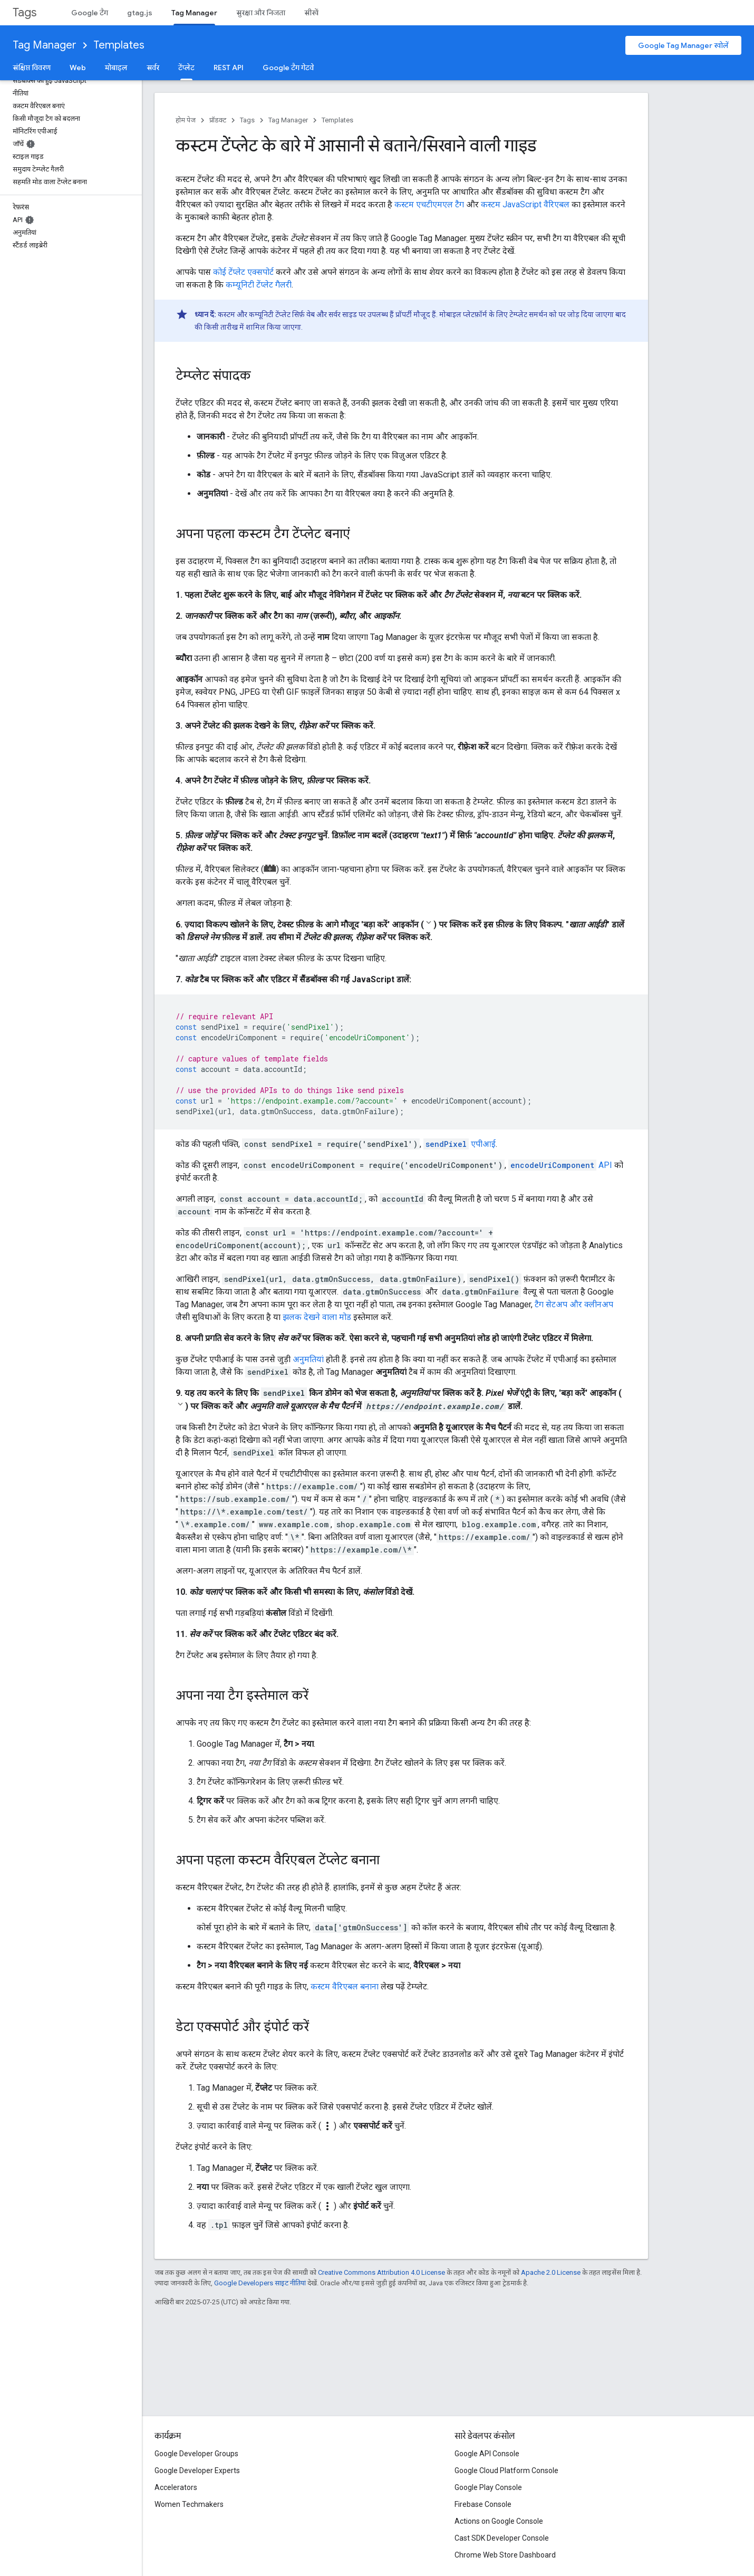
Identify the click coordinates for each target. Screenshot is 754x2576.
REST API (229, 67)
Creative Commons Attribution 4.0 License (381, 2272)
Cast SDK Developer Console (502, 2538)
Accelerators (175, 2487)
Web (78, 67)
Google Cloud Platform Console (506, 2470)
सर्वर (153, 67)
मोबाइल (116, 67)
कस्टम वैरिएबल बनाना (345, 1986)
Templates (118, 45)
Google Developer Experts (197, 2470)
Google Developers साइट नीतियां (260, 2283)
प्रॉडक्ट (217, 120)
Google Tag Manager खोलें (683, 45)
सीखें (311, 12)
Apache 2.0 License (551, 2272)
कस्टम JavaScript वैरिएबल (525, 204)
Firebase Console (483, 2504)
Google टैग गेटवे (288, 67)
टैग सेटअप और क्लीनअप (574, 1304)
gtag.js (139, 12)
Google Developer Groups (196, 2453)
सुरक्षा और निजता (260, 12)
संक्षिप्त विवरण (32, 67)
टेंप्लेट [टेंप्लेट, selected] (186, 67)
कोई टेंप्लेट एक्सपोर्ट (243, 272)
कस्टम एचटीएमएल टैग (429, 204)
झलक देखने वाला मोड (317, 1317)
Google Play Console (488, 2487)
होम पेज (186, 120)
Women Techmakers (189, 2504)
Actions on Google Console (499, 2521)
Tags (24, 12)
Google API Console (487, 2453)
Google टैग (89, 12)
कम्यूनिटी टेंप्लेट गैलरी (259, 285)
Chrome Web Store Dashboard (505, 2555)
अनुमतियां (308, 1359)
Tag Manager (44, 45)
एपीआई (459, 1144)
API (560, 1165)
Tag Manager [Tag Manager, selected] (194, 12)
